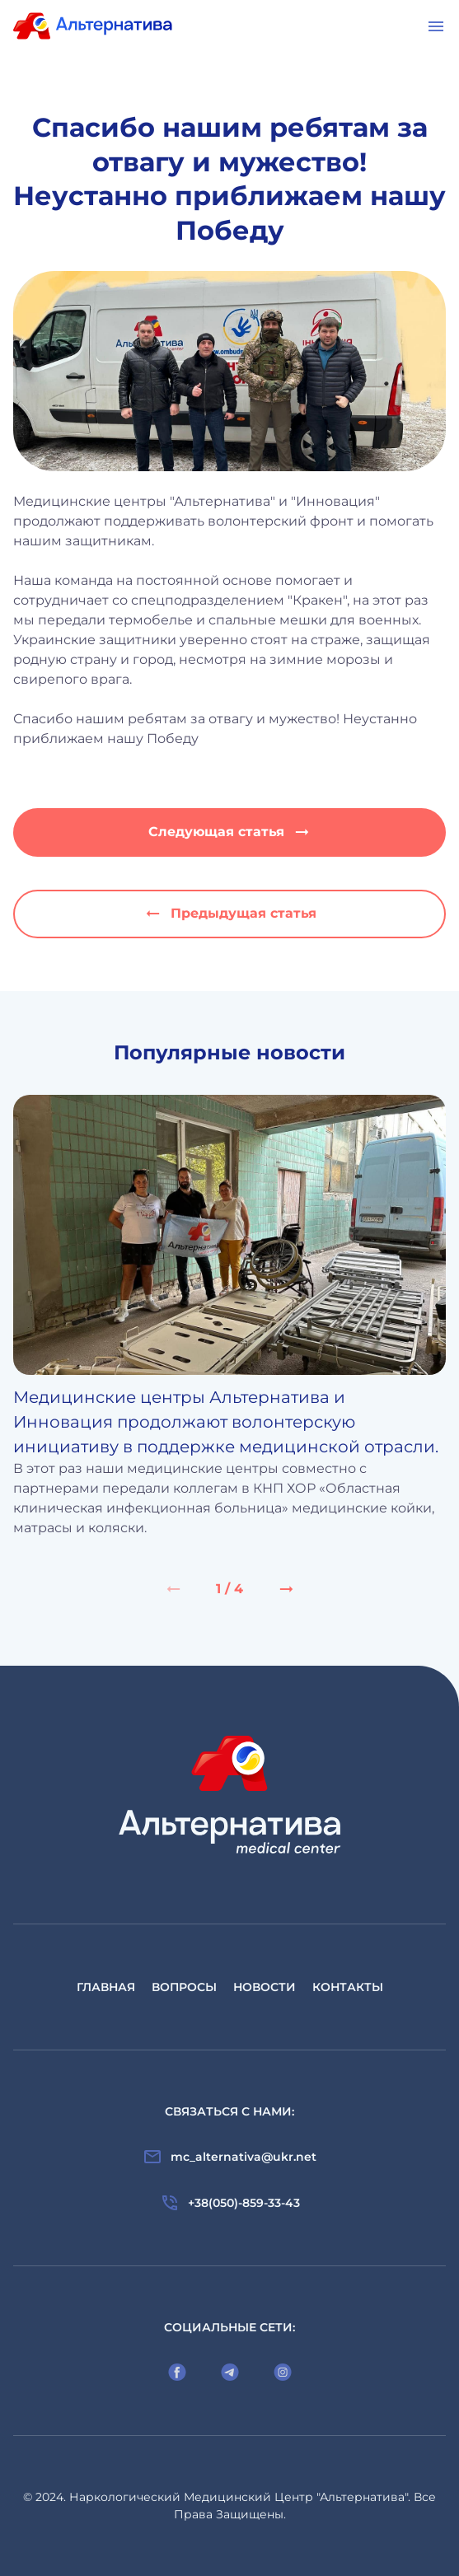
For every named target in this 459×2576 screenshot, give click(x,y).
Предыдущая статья (229, 913)
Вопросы (184, 1987)
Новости (264, 1987)
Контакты (347, 1987)
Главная (106, 1987)
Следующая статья (229, 832)
